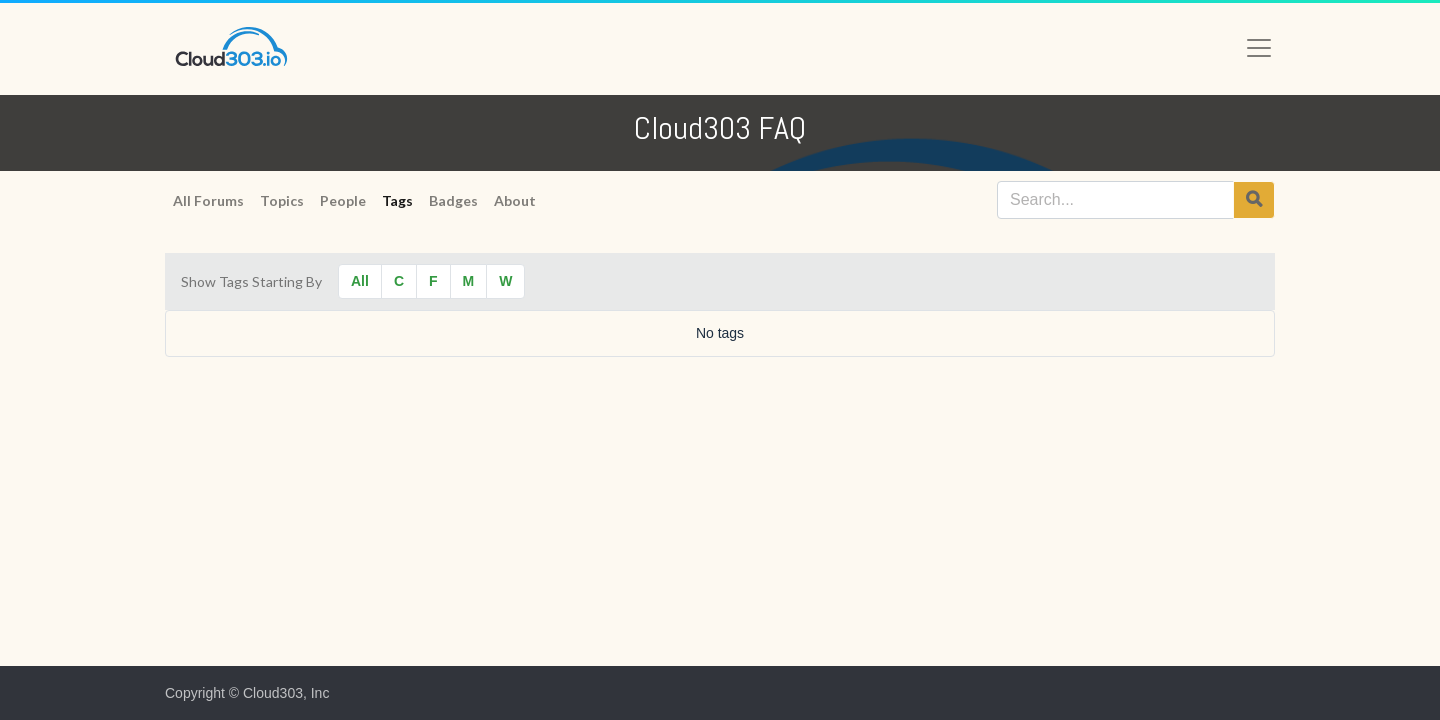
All (360, 281)
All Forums (208, 200)
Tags (397, 200)
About (515, 200)
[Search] (1254, 200)
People (343, 200)
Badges (453, 200)
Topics (282, 200)
